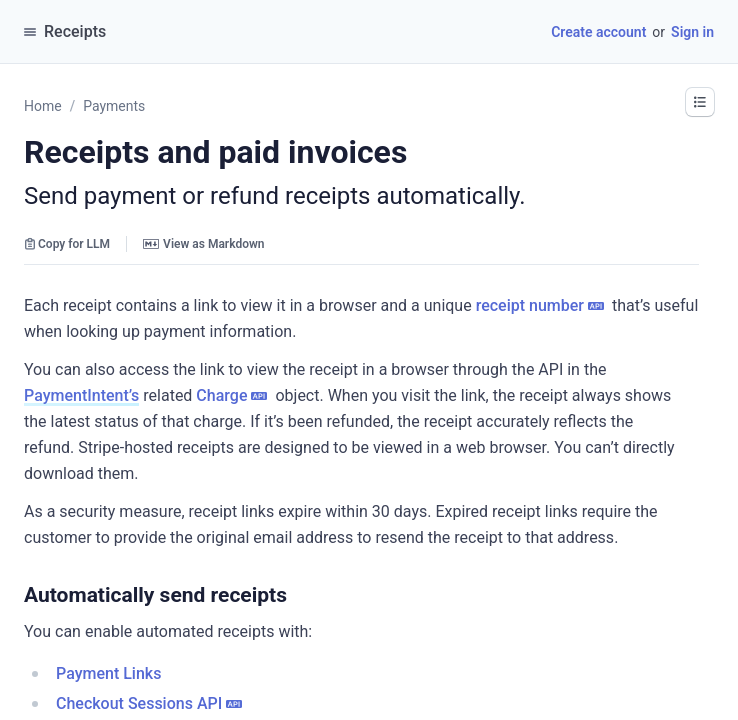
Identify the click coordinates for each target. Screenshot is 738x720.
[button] (700, 102)
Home (43, 106)
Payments (114, 106)
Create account (598, 32)
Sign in (692, 32)
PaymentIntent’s (81, 395)
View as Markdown (203, 244)
